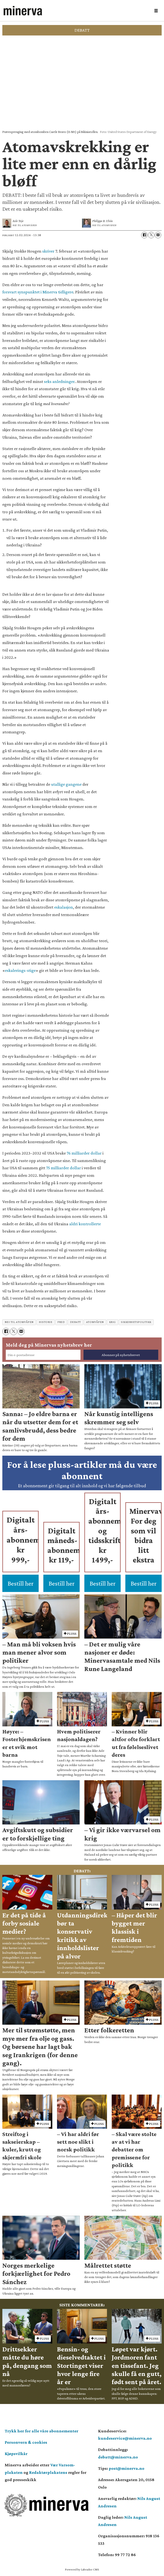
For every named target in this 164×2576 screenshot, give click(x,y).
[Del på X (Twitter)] (151, 235)
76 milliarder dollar (84, 1153)
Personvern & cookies (26, 2442)
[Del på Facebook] (144, 235)
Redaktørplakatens (48, 2472)
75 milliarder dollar (63, 1167)
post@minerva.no (126, 2468)
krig (112, 1322)
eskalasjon (63, 907)
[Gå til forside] (23, 10)
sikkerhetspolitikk (136, 1322)
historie (45, 1322)
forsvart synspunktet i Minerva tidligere (37, 292)
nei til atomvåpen (19, 1322)
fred (61, 1322)
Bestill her (21, 1583)
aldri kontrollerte (85, 1223)
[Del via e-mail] (158, 235)
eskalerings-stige (20, 970)
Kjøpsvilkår (16, 2453)
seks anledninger (59, 381)
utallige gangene (66, 784)
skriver (48, 251)
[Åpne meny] (156, 11)
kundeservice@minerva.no (125, 2438)
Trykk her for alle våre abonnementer (41, 2431)
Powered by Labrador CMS (82, 2569)
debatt (75, 1322)
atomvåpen (95, 1322)
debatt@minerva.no (118, 2457)
